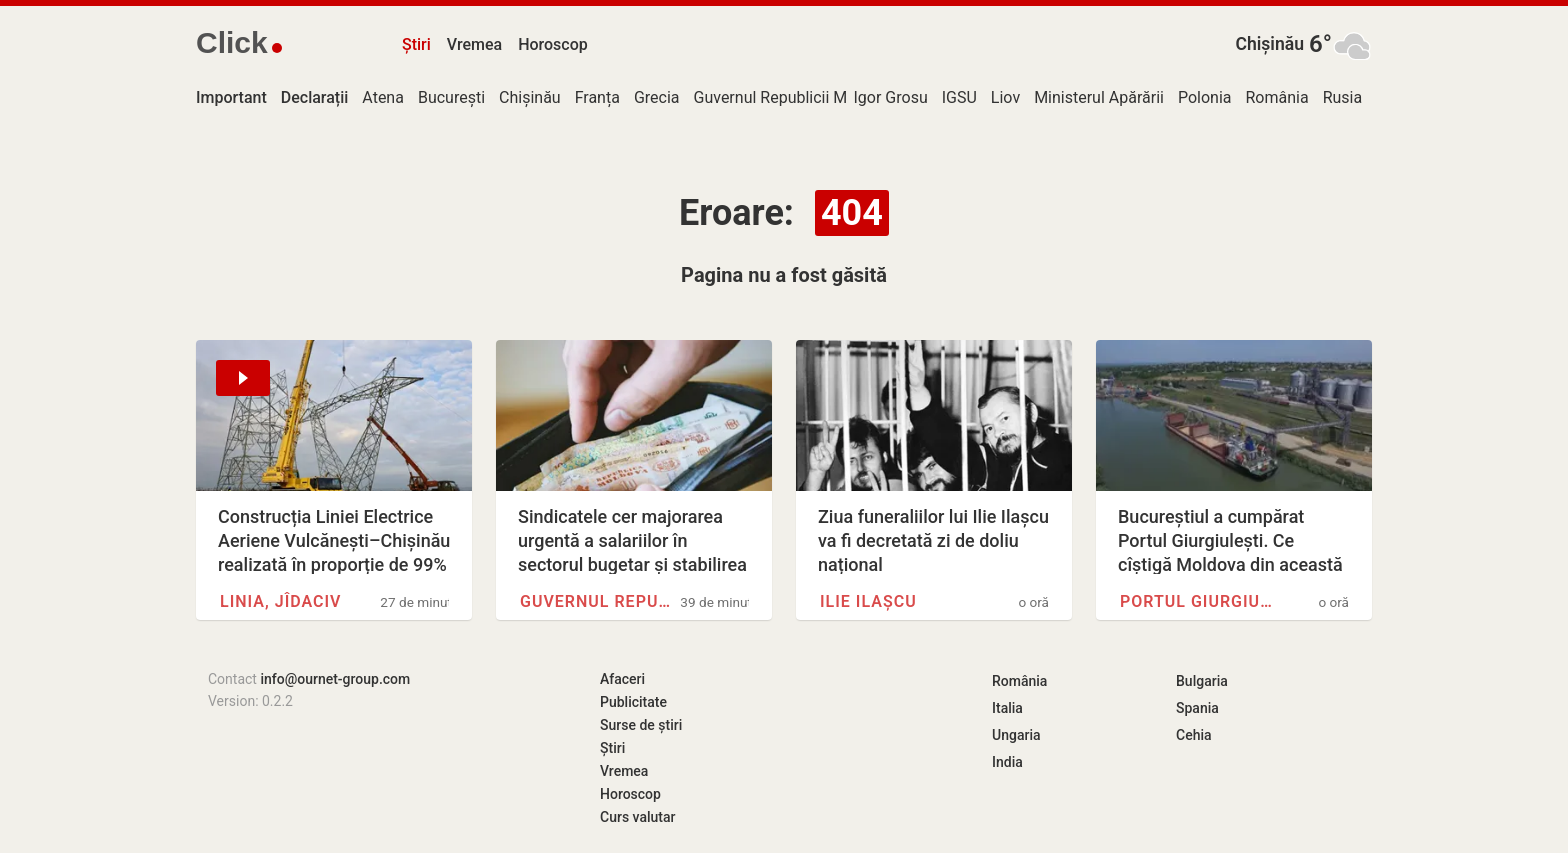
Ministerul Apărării (1099, 97)
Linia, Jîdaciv (281, 601)
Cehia (1194, 735)
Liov (1005, 97)
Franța (597, 97)
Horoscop (553, 44)
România (1277, 97)
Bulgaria (1202, 681)
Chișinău (1269, 44)
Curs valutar (637, 817)
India (1007, 762)
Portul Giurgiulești (1200, 601)
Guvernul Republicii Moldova (794, 97)
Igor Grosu (891, 97)
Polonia (1205, 97)
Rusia (1343, 97)
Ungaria (1016, 735)
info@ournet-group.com (335, 679)
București (451, 97)
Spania (1197, 708)
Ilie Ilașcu (868, 601)
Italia (1007, 708)
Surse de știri (641, 725)
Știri (416, 44)
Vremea (474, 44)
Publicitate (633, 702)
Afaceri (622, 679)
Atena (383, 97)
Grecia (657, 97)
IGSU (959, 97)
